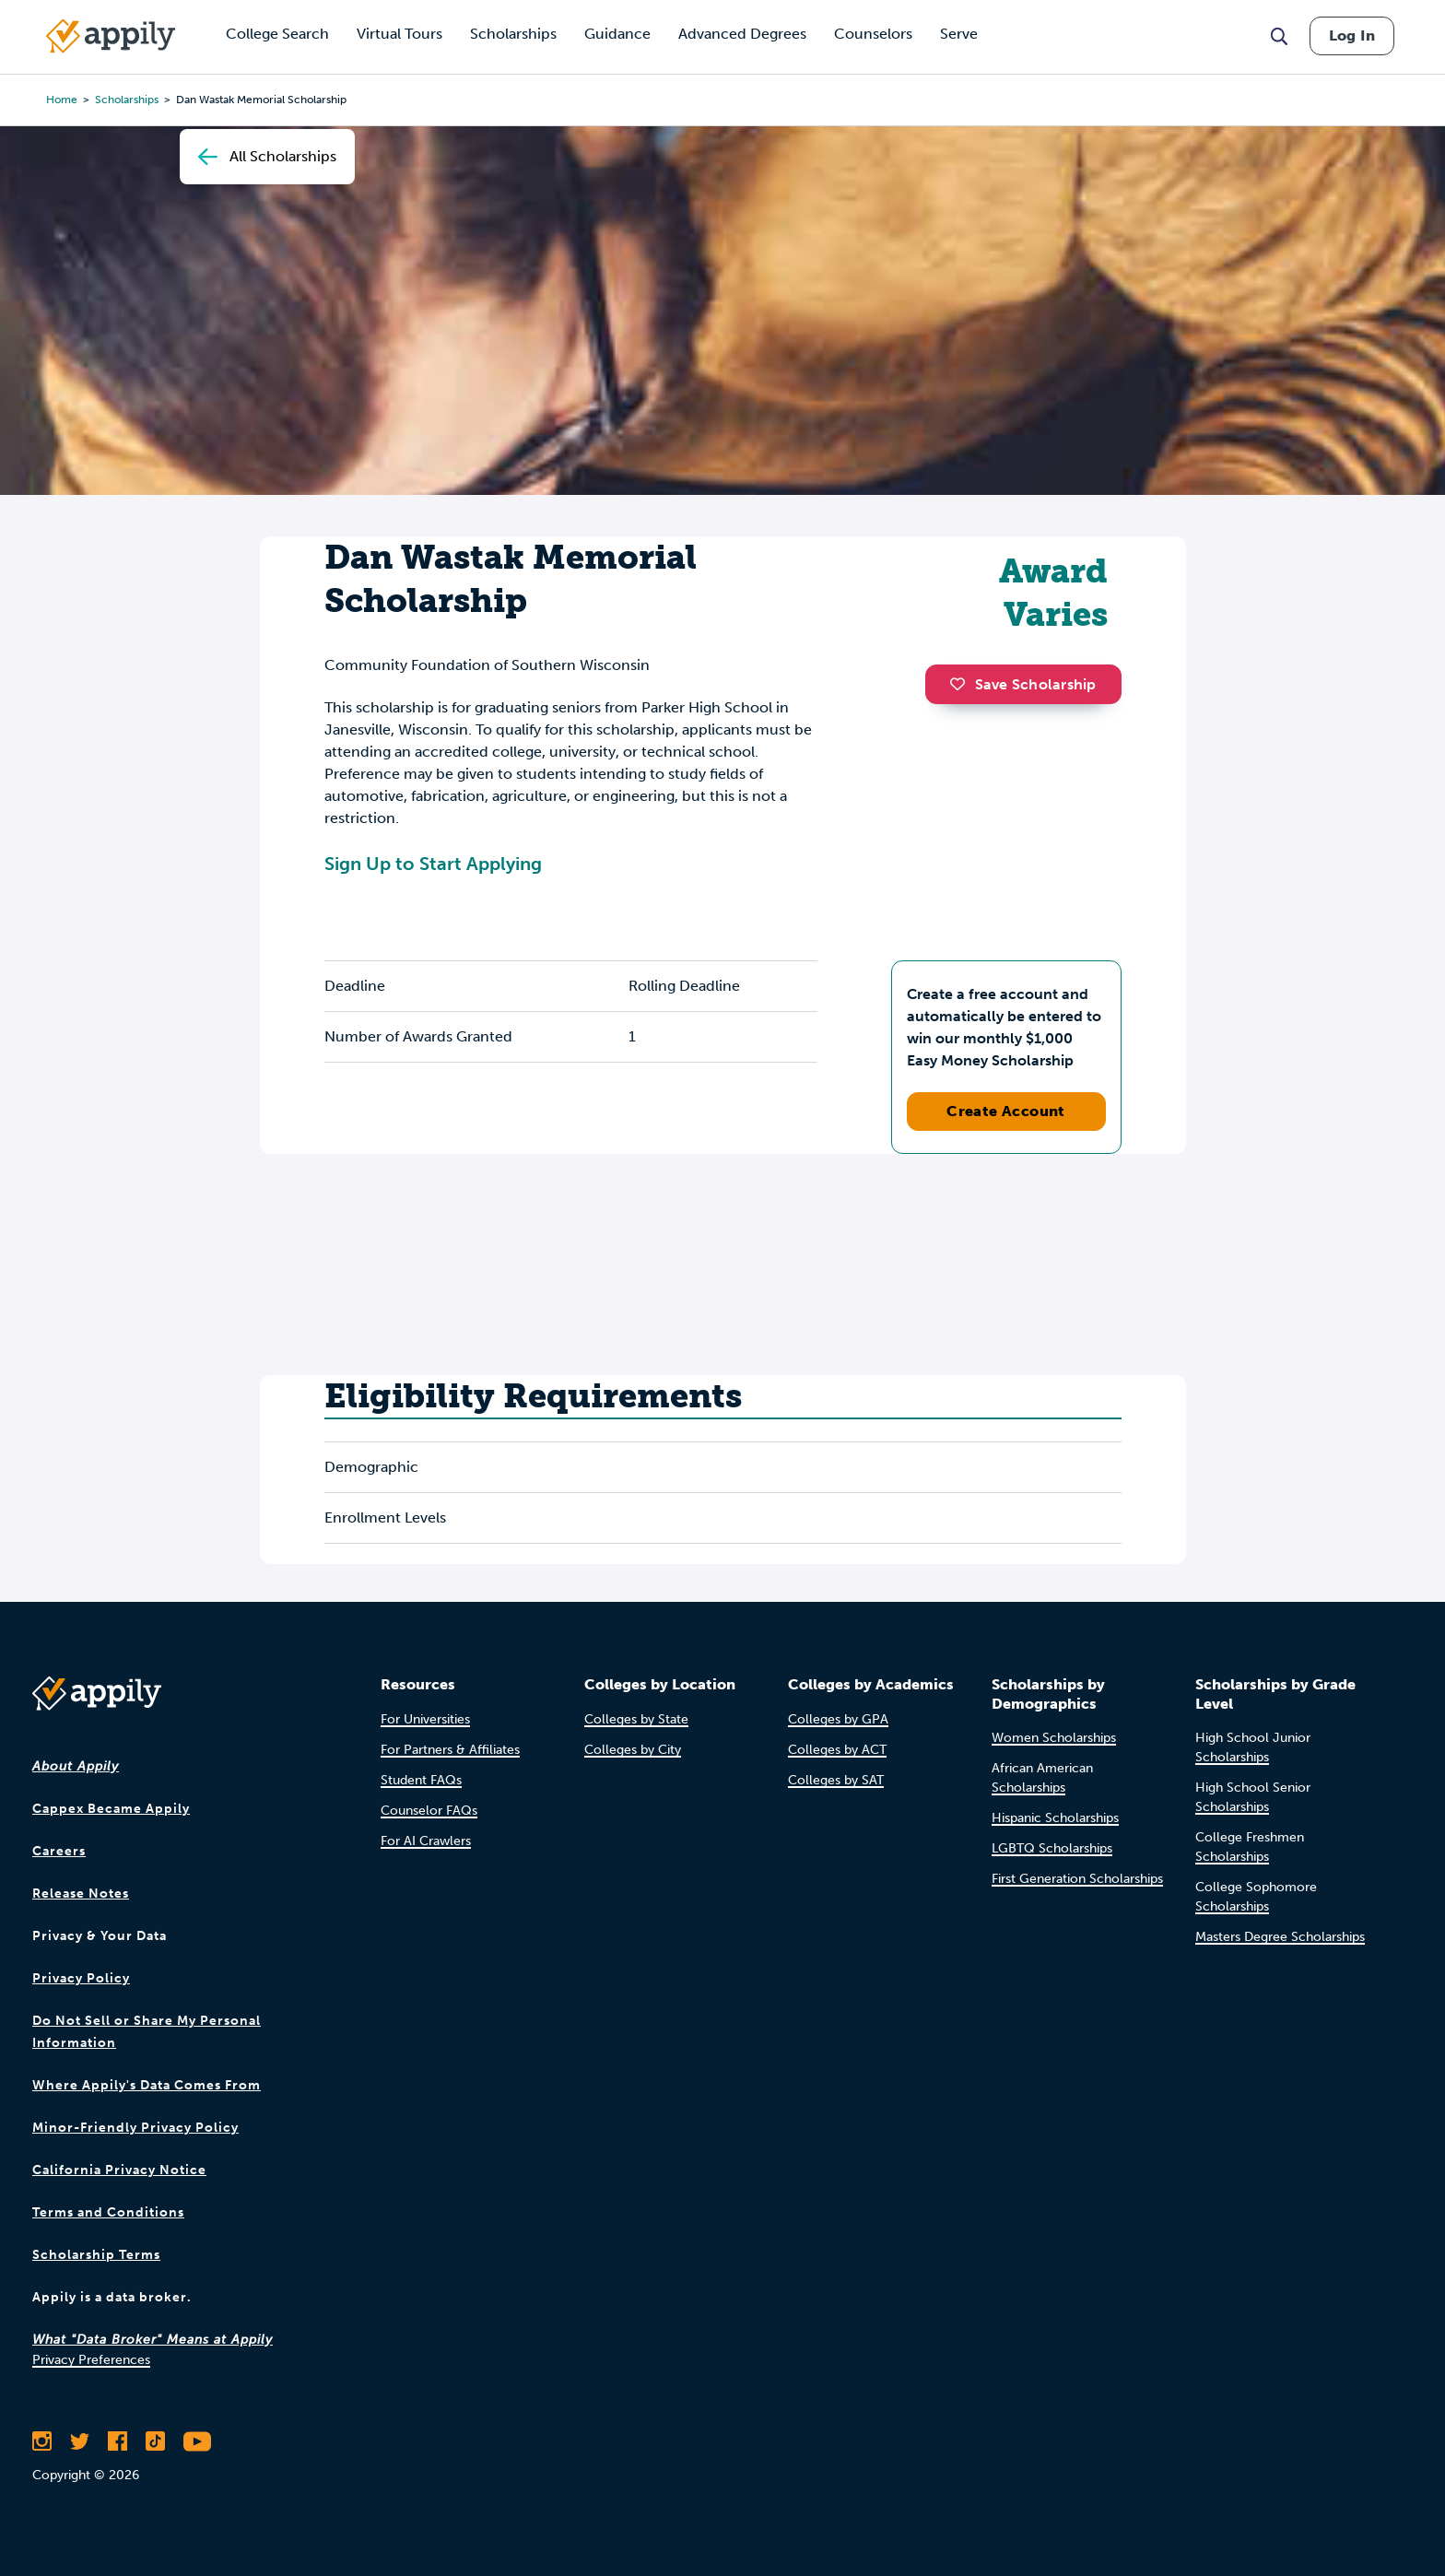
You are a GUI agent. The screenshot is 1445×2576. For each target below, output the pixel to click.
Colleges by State (636, 1719)
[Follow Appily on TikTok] (155, 2441)
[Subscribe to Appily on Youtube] (197, 2441)
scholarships (127, 99)
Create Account (1005, 1111)
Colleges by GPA (838, 1719)
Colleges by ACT (837, 1750)
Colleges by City (632, 1750)
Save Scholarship (1023, 684)
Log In (1352, 35)
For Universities (425, 1719)
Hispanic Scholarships (1055, 1818)
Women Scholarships (1054, 1738)
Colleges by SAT (836, 1780)
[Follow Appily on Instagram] (42, 2441)
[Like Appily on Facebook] (117, 2441)
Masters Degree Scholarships (1280, 1937)
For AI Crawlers (426, 1841)
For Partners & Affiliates (450, 1750)
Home (61, 99)
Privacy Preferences (91, 2360)
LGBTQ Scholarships (1052, 1848)
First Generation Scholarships (1077, 1879)
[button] (962, 683)
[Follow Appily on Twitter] (79, 2441)
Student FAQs (421, 1780)
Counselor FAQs (429, 1810)
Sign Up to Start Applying (433, 864)
